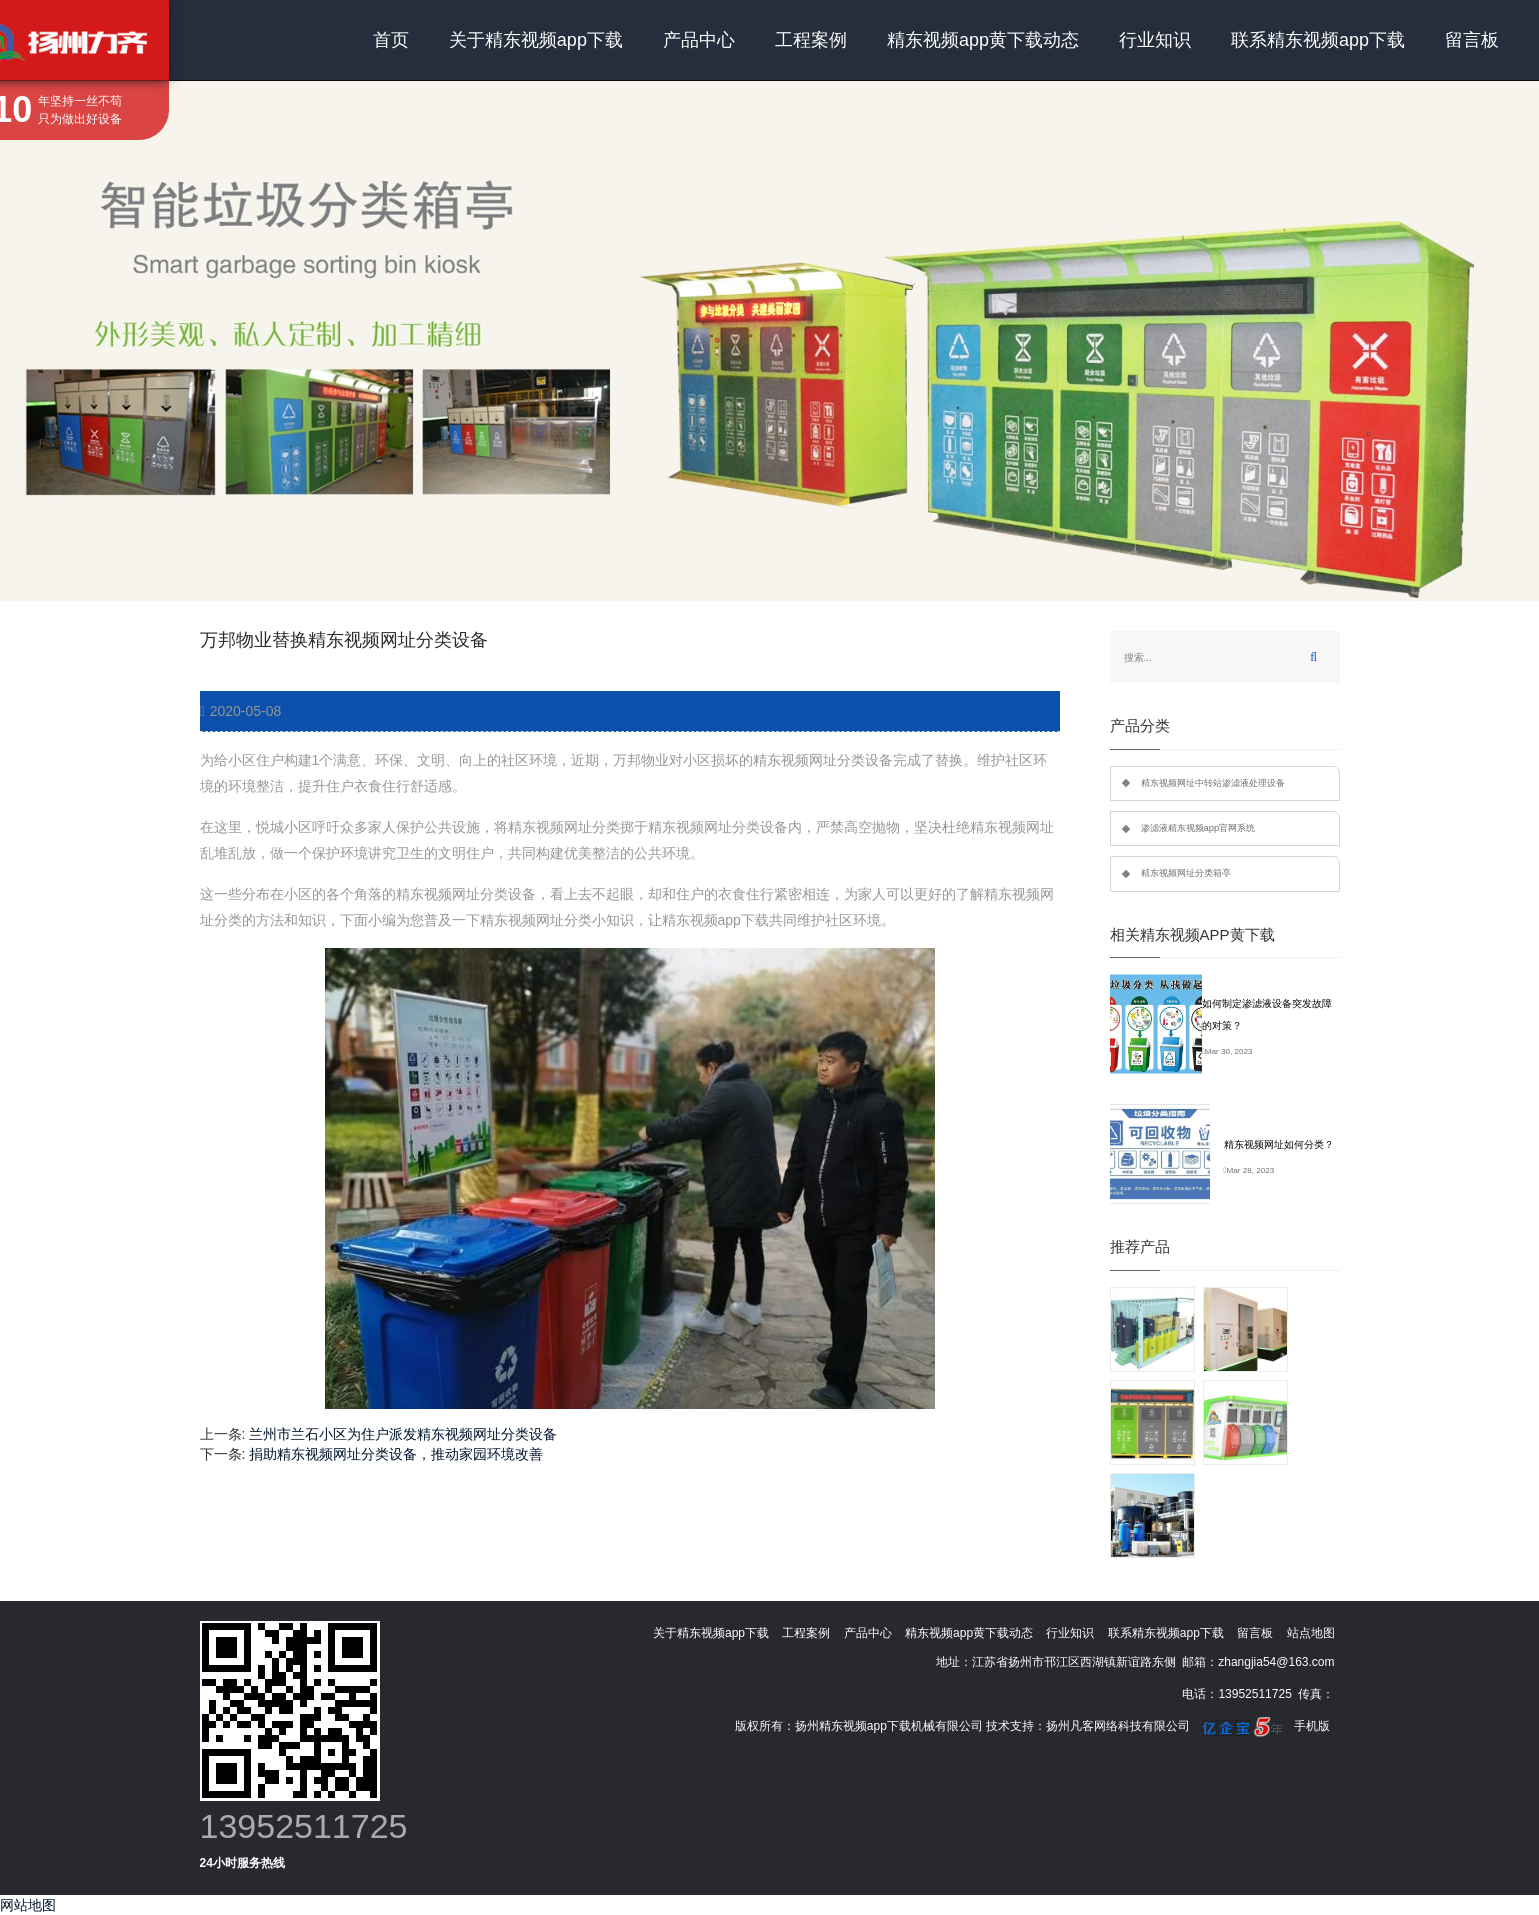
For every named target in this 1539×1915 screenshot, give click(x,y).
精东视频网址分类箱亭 (1186, 873)
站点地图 (1311, 1633)
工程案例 (811, 40)
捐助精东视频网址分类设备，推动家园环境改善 (396, 1454)
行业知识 (1155, 40)
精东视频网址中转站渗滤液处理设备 (1213, 783)
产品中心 (699, 40)
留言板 (1472, 40)
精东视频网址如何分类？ (1279, 1144)
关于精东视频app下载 (536, 40)
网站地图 (28, 1905)
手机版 (1312, 1726)
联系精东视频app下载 (1318, 40)
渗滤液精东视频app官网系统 (1198, 828)
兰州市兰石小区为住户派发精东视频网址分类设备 (403, 1434)
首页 (391, 40)
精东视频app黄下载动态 (983, 40)
